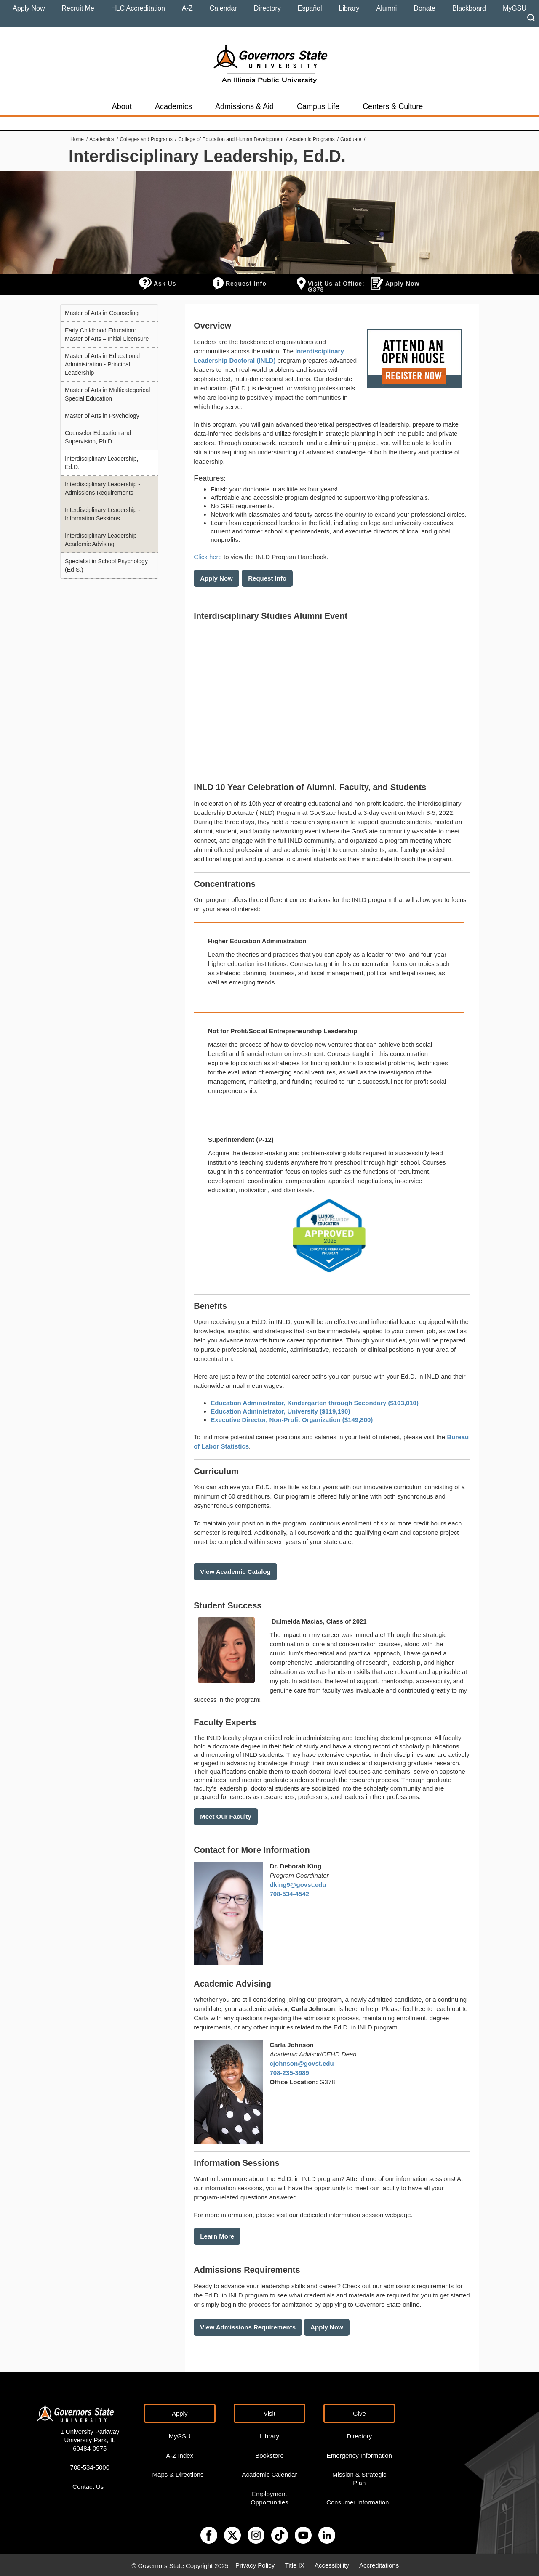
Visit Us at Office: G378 (336, 286)
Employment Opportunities (269, 2496)
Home (77, 139)
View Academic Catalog (235, 1571)
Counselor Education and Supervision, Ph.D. (98, 437)
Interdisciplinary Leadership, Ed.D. (101, 462)
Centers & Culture (393, 106)
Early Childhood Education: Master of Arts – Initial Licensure (107, 334)
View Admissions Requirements (248, 2325)
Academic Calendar (269, 2473)
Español (310, 8)
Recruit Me (78, 8)
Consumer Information (357, 2500)
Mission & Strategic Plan (359, 2477)
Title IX (294, 2564)
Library (349, 8)
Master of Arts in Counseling (102, 313)
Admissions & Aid (244, 106)
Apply (180, 2412)
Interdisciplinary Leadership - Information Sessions (102, 514)
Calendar (223, 8)
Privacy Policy (255, 2564)
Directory (267, 8)
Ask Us (165, 283)
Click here (208, 556)
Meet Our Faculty (225, 1816)
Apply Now (29, 8)
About (122, 106)
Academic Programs (312, 139)
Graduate (350, 139)
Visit (269, 2412)
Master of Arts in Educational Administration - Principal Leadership (102, 364)
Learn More (217, 2236)
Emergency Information (359, 2453)
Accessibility (332, 2564)
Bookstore (269, 2453)
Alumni (386, 8)
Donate (424, 8)
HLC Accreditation (138, 8)
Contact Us (88, 2485)
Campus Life (318, 106)
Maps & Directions (178, 2473)
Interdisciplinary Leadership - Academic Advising (102, 539)
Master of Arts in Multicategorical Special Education (107, 394)
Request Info (246, 283)
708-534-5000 (89, 2466)
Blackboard (469, 8)
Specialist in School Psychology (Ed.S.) (106, 565)
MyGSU (514, 8)
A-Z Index (179, 2453)
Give (359, 2412)
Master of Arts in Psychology (102, 415)
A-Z (187, 8)
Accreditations (379, 2564)
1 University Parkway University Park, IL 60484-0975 (89, 2439)
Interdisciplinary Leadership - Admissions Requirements (102, 488)
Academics (173, 106)
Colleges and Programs (146, 139)
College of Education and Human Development (230, 139)
